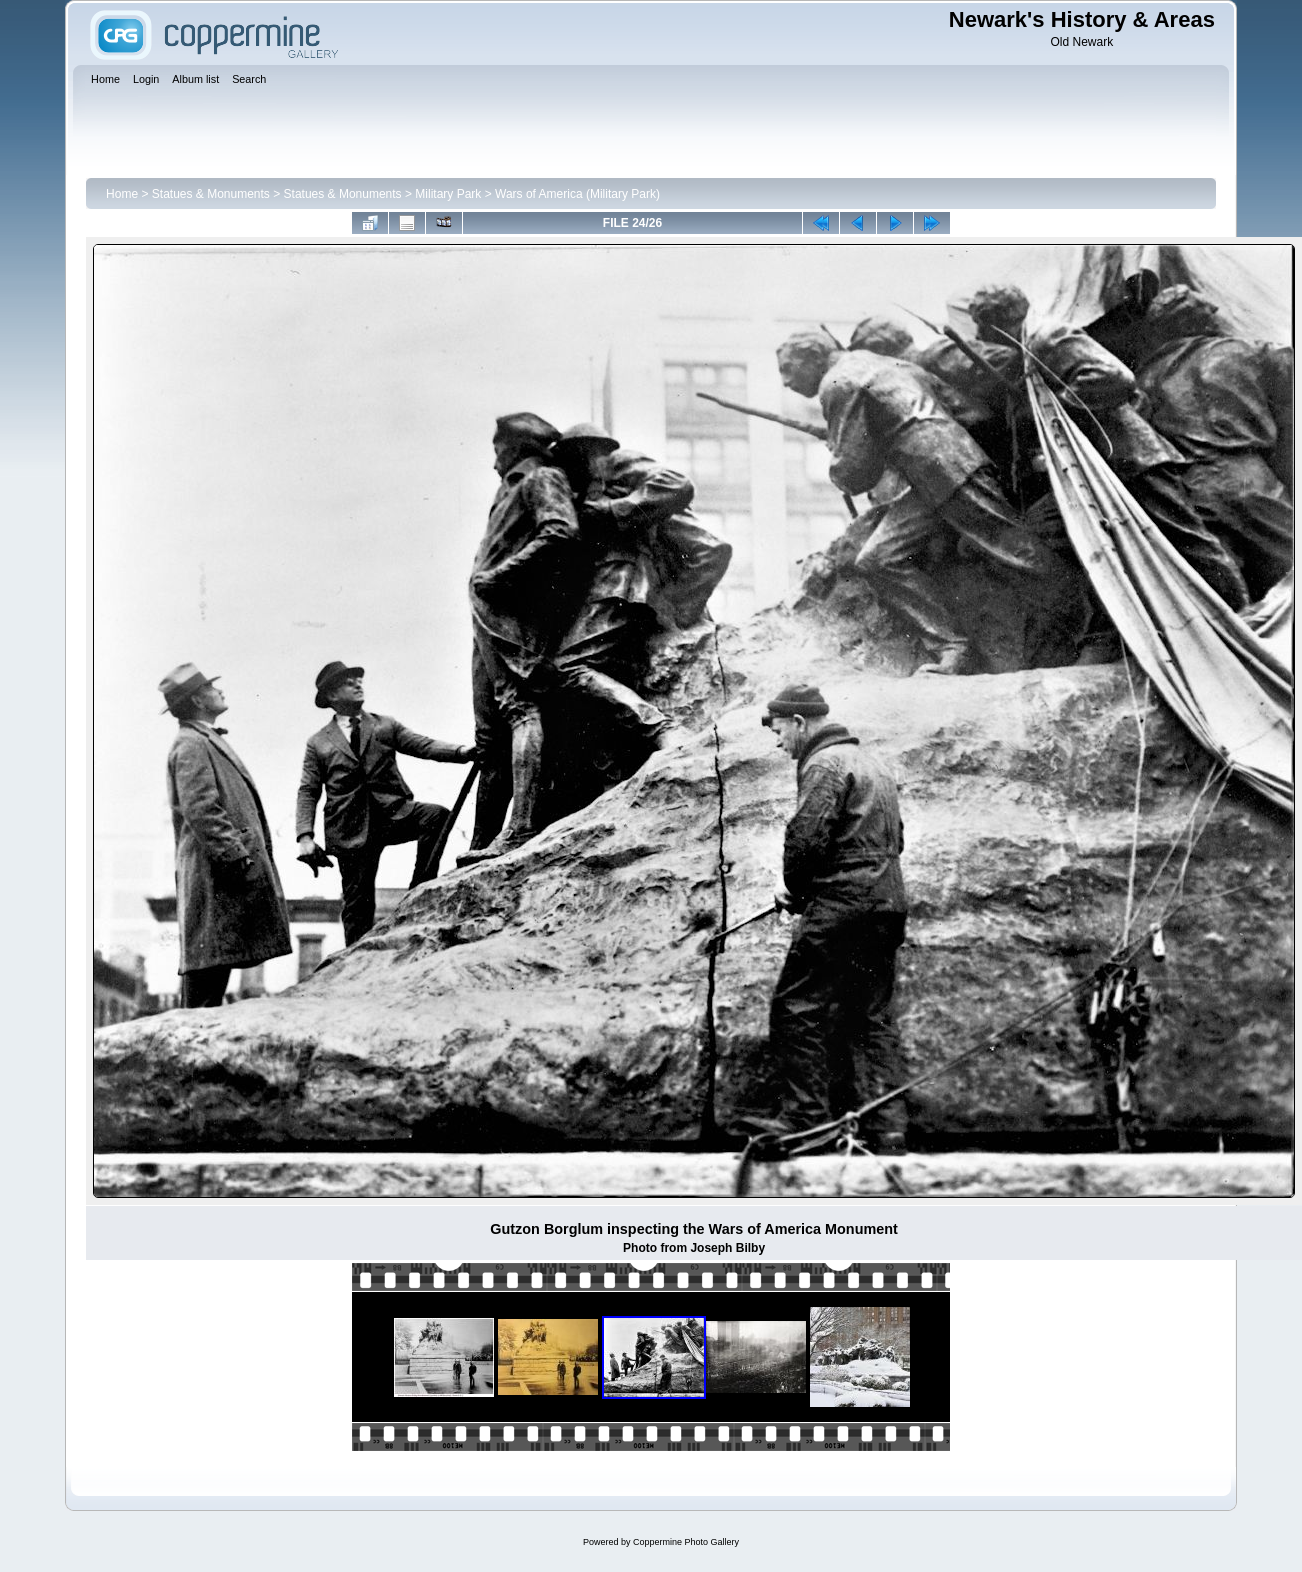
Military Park (448, 194)
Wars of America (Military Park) (577, 194)
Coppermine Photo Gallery (686, 1542)
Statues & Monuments (211, 194)
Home (122, 194)
